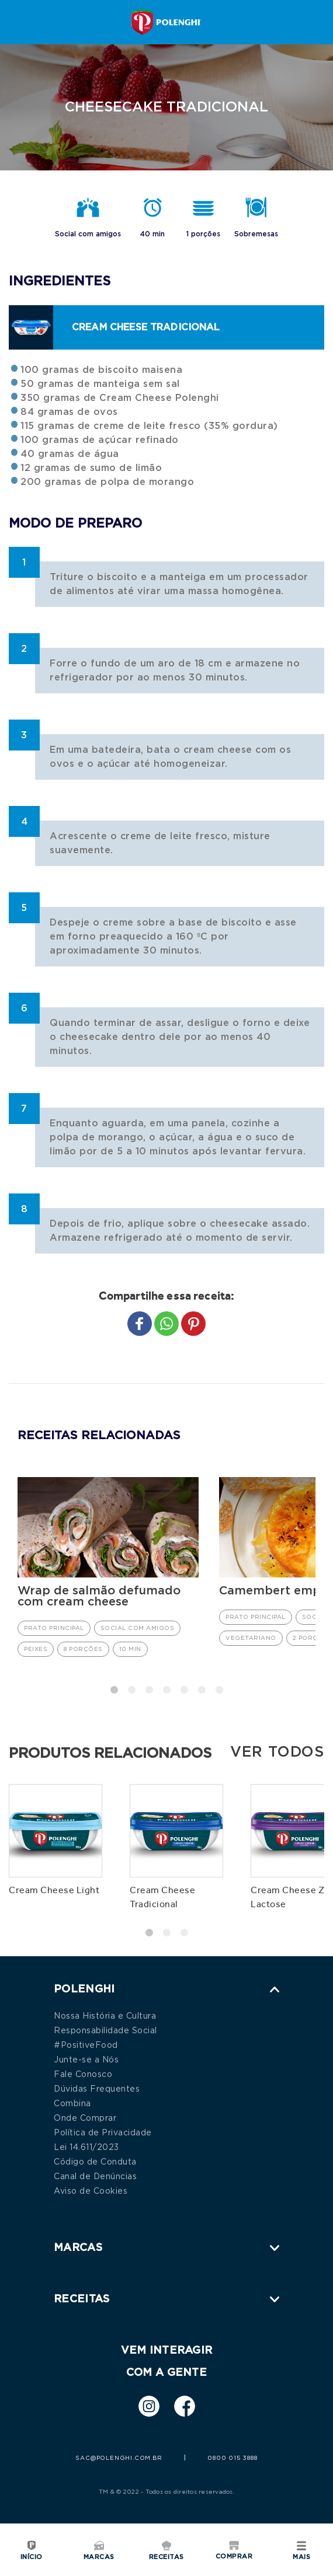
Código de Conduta (95, 2161)
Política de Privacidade (103, 2132)
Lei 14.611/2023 (86, 2146)
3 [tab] (149, 1689)
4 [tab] (166, 1689)
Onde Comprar (85, 2117)
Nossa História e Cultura (105, 2015)
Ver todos (277, 1751)
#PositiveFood (86, 2044)
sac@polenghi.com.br (118, 2457)
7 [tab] (219, 1689)
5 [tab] (184, 1689)
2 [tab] (131, 1689)
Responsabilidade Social (105, 2030)
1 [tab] (114, 1689)
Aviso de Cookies (90, 2190)
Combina (72, 2103)
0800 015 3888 (232, 2457)
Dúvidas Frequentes (97, 2088)
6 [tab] (201, 1689)
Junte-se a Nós (86, 2059)
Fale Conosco (83, 2073)
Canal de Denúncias (95, 2176)
